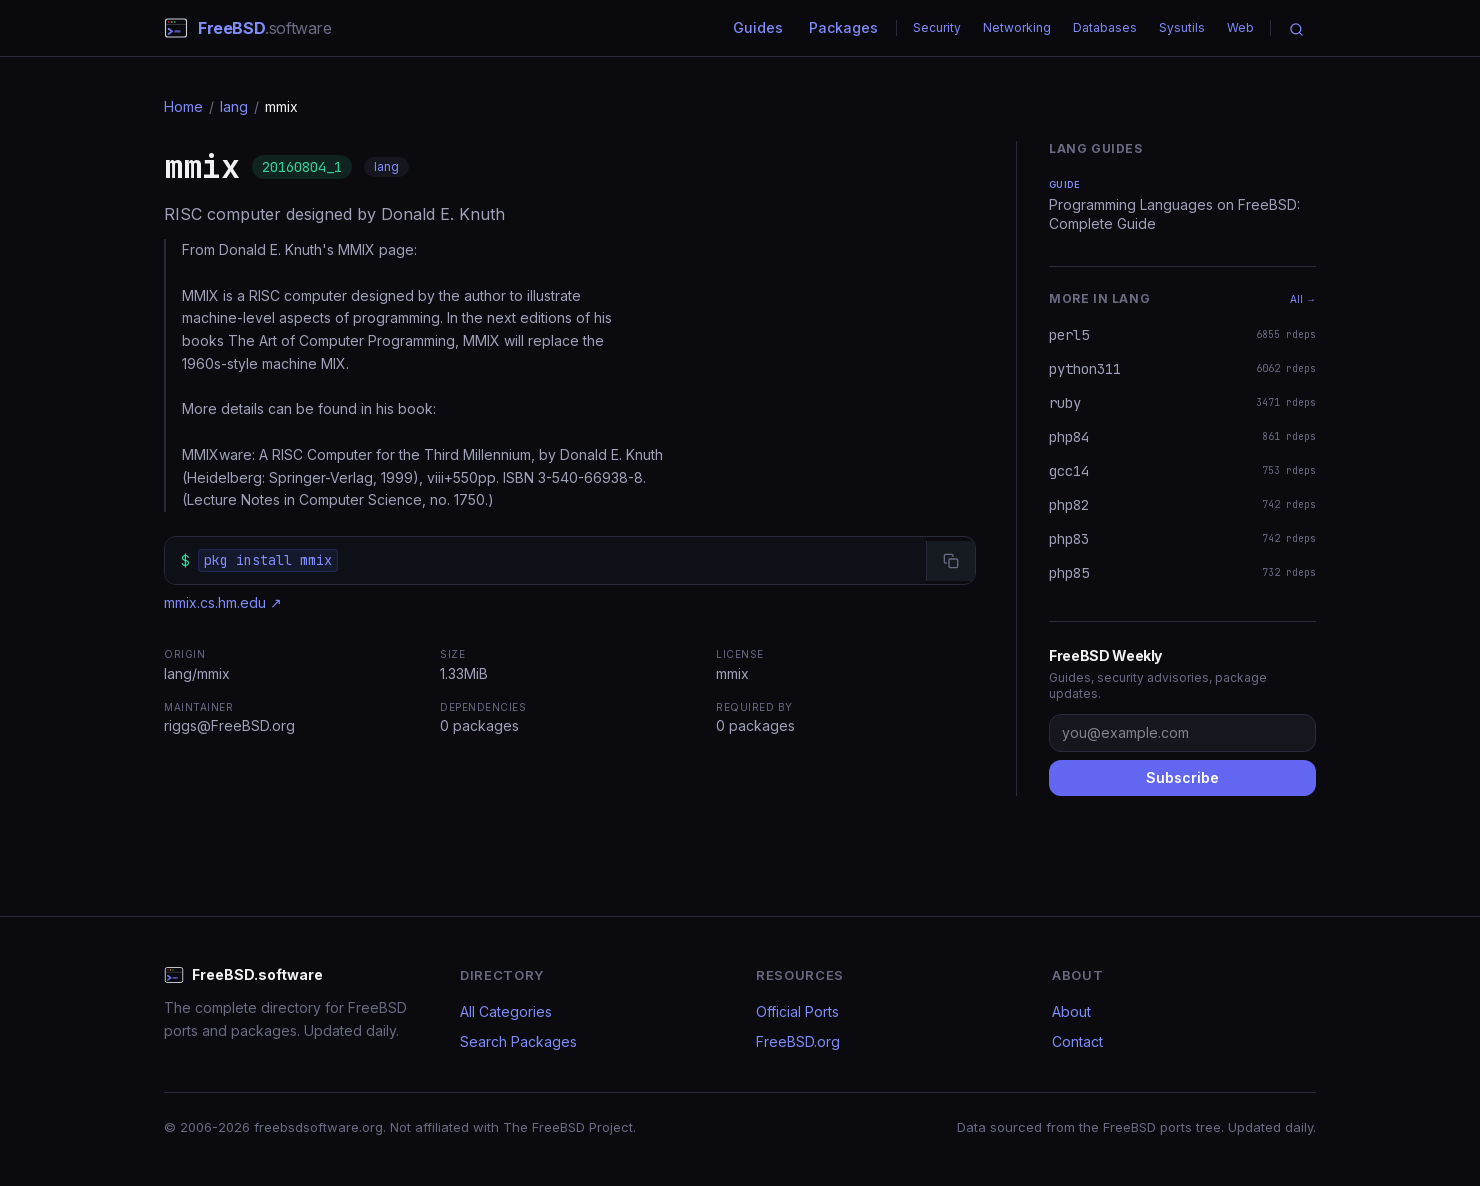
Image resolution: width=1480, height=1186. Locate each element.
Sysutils (1182, 27)
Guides (758, 27)
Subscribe (1182, 777)
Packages (843, 27)
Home (183, 106)
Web (1240, 27)
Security (937, 27)
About (1071, 1011)
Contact (1077, 1041)
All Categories (506, 1011)
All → (1303, 299)
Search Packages (518, 1041)
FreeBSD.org (798, 1041)
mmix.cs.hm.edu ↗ (223, 602)
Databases (1105, 27)
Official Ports (797, 1011)
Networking (1017, 27)
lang (234, 106)
